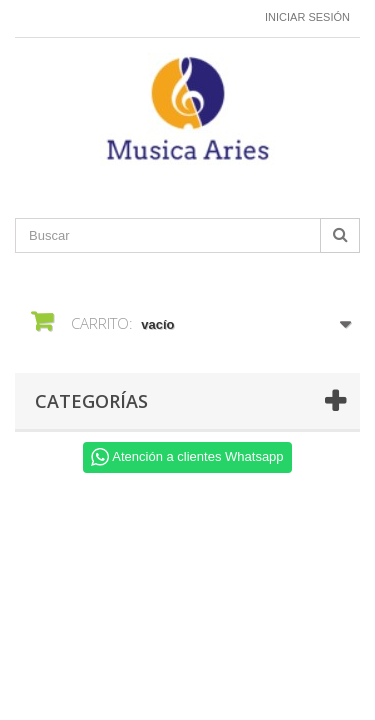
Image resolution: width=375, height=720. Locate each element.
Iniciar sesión (307, 17)
